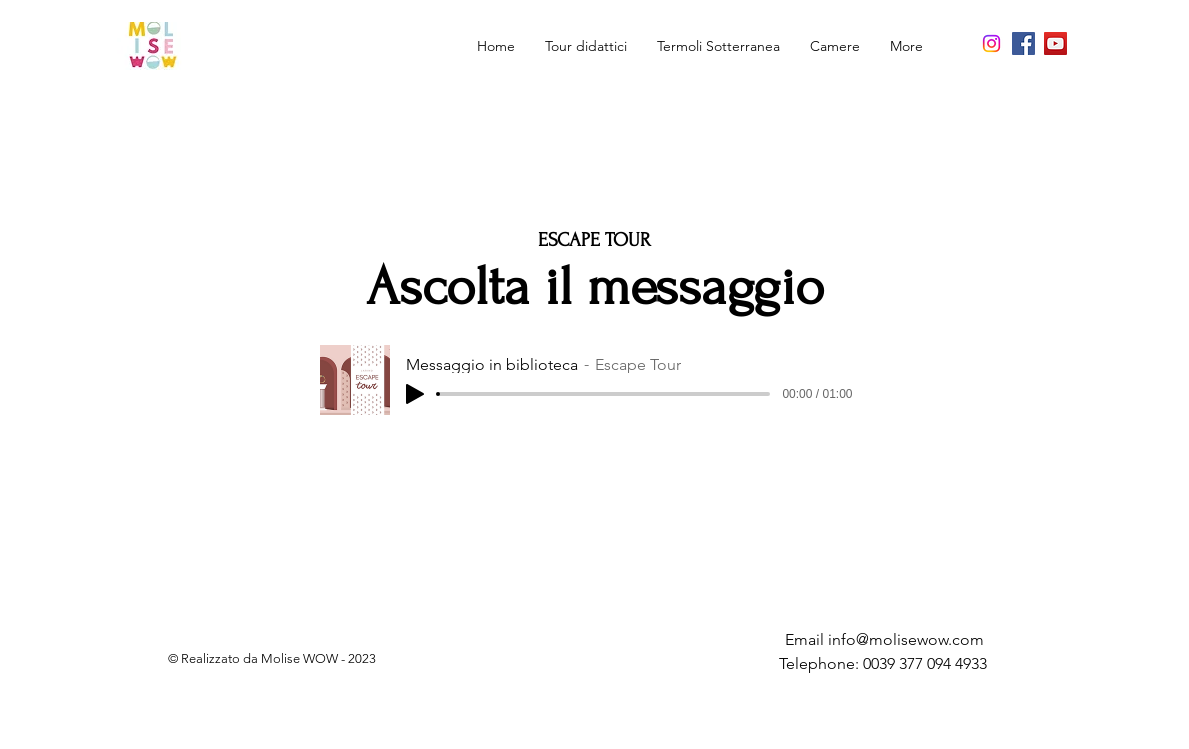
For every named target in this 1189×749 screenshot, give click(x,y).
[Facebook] (1023, 43)
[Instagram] (991, 43)
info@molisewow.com (906, 639)
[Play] (415, 394)
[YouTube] (1055, 43)
